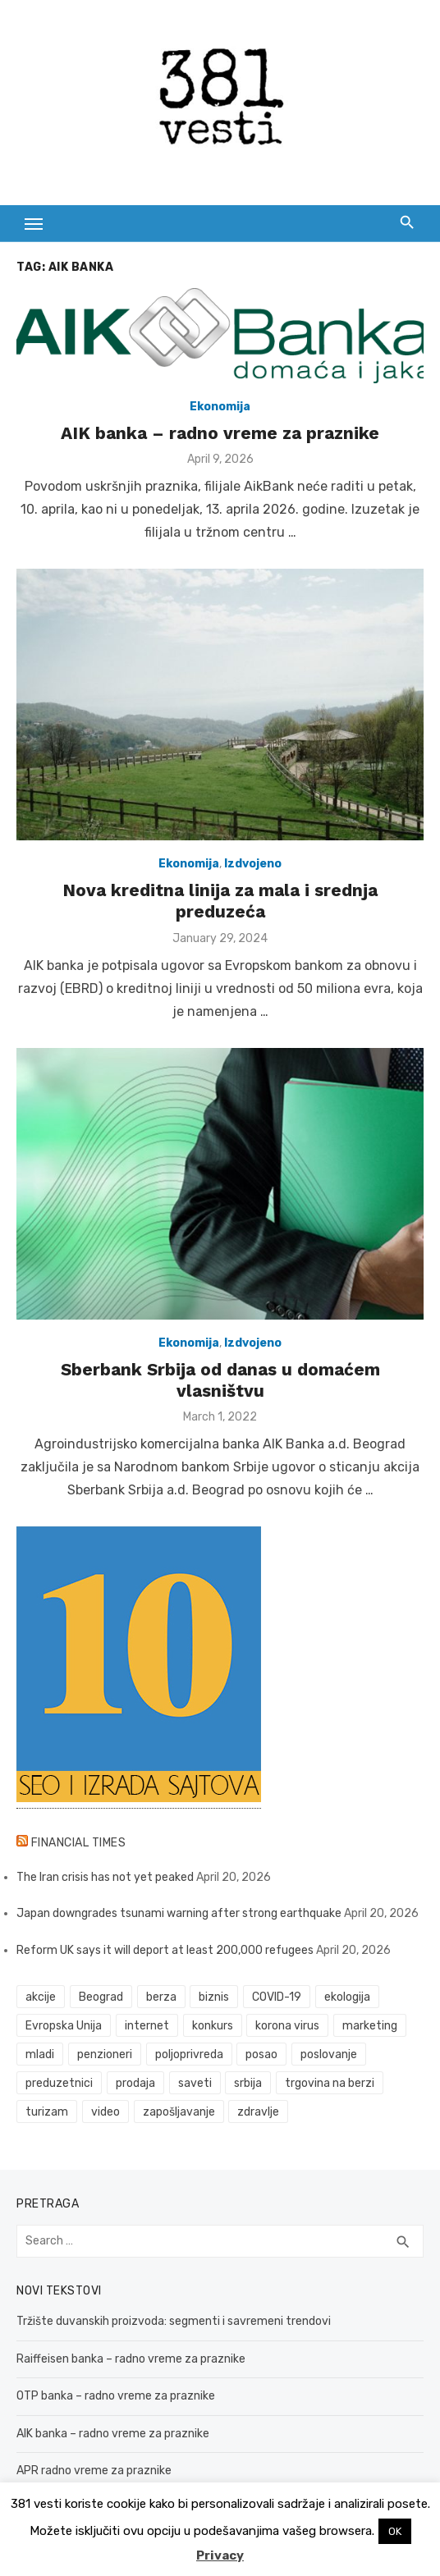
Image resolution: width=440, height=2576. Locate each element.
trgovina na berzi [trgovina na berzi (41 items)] (329, 2083)
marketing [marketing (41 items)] (369, 2026)
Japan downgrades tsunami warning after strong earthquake (178, 1913)
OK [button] (394, 2531)
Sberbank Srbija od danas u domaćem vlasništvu (220, 1380)
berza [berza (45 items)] (161, 1997)
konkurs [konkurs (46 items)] (212, 2026)
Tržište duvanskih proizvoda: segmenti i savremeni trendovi (173, 2321)
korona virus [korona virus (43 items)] (287, 2026)
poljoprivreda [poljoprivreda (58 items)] (189, 2054)
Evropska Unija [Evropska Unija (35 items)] (63, 2026)
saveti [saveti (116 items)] (195, 2083)
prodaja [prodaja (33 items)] (135, 2083)
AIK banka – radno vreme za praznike (220, 433)
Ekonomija (220, 407)
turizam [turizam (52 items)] (46, 2112)
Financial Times (78, 1843)
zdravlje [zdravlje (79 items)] (258, 2112)
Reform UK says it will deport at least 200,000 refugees (165, 1950)
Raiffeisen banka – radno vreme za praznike (130, 2359)
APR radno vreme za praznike (94, 2471)
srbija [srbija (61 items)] (248, 2083)
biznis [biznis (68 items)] (214, 1997)
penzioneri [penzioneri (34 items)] (104, 2054)
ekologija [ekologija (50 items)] (347, 1997)
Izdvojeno (253, 864)
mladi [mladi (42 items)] (39, 2054)
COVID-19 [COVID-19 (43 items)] (276, 1997)
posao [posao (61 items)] (261, 2054)
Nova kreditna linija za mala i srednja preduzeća (220, 901)
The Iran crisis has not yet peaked (105, 1877)
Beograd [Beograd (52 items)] (101, 1997)
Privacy (220, 2555)
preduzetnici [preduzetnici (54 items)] (59, 2083)
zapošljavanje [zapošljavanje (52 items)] (179, 2112)
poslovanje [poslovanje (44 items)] (328, 2054)
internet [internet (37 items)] (147, 2026)
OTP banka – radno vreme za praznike (115, 2396)
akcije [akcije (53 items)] (40, 1997)
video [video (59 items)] (105, 2112)
